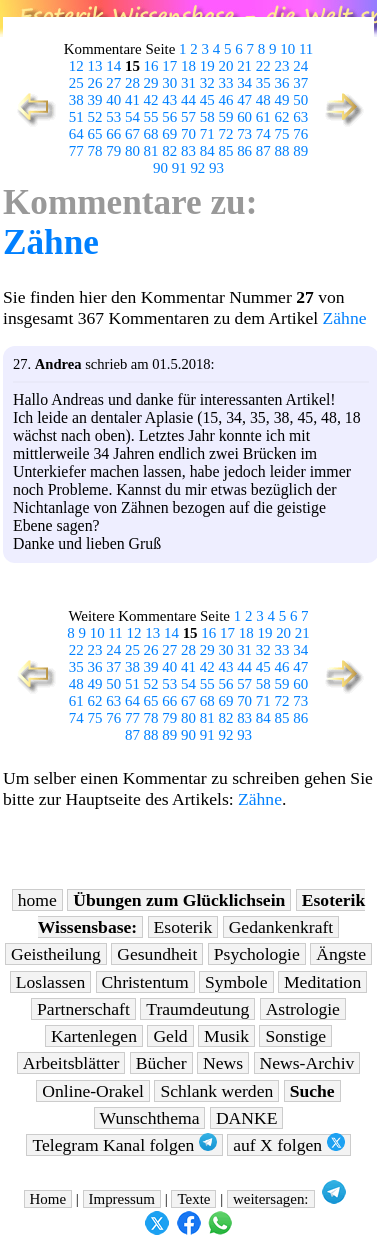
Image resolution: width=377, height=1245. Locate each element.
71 (207, 134)
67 (132, 134)
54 (132, 117)
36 (282, 83)
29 (151, 83)
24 (300, 66)
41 (132, 100)
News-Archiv (307, 1063)
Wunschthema (150, 1118)
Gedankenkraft (281, 927)
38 (76, 100)
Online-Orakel (93, 1091)
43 (169, 100)
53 (113, 117)
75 (282, 134)
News (223, 1063)
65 (95, 134)
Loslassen (50, 982)
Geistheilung (56, 954)
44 (188, 100)
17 (169, 66)
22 (263, 66)
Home (48, 1199)
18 (188, 66)
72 (225, 134)
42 (151, 100)
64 (76, 134)
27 (113, 83)
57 (188, 117)
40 (113, 100)
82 (169, 151)
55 (151, 117)
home (37, 900)
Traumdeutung (197, 1009)
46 (225, 100)
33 (225, 83)
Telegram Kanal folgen (124, 1144)
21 (244, 66)
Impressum (122, 1199)
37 (300, 83)
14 (113, 66)
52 (95, 117)
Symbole (236, 982)
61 (263, 117)
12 (76, 66)
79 (113, 151)
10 (287, 49)
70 (188, 134)
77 (76, 151)
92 (197, 168)
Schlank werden (216, 1091)
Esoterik (183, 927)
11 (306, 49)
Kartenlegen (94, 1036)
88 (282, 151)
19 (207, 66)
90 (160, 168)
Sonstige (295, 1036)
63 (300, 117)
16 (151, 66)
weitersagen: (271, 1199)
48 (263, 100)
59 (225, 117)
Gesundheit (157, 954)
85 (225, 151)
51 (76, 117)
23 (282, 66)
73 (244, 134)
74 (263, 134)
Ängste (341, 954)
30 (169, 83)
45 (207, 100)
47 (244, 100)
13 (95, 66)
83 (188, 151)
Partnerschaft (83, 1009)
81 (151, 151)
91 (179, 168)
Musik (226, 1036)
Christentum (145, 982)
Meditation (322, 982)
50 (300, 100)
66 (113, 134)
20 (225, 66)
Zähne (51, 242)
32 (207, 83)
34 (244, 83)
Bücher (161, 1063)
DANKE (247, 1118)
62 (282, 117)
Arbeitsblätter (71, 1063)
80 (132, 151)
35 (263, 83)
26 (95, 83)
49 (282, 100)
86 (244, 151)
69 (169, 134)
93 (216, 168)
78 (95, 151)
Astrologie (303, 1009)
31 (188, 83)
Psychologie (257, 954)
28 (132, 83)
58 (207, 117)
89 (300, 151)
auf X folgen (288, 1144)
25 (76, 83)
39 (95, 100)
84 (207, 151)
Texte (193, 1199)
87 (263, 151)
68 (151, 134)
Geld (170, 1036)
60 (244, 117)
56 (169, 117)
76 (300, 134)
